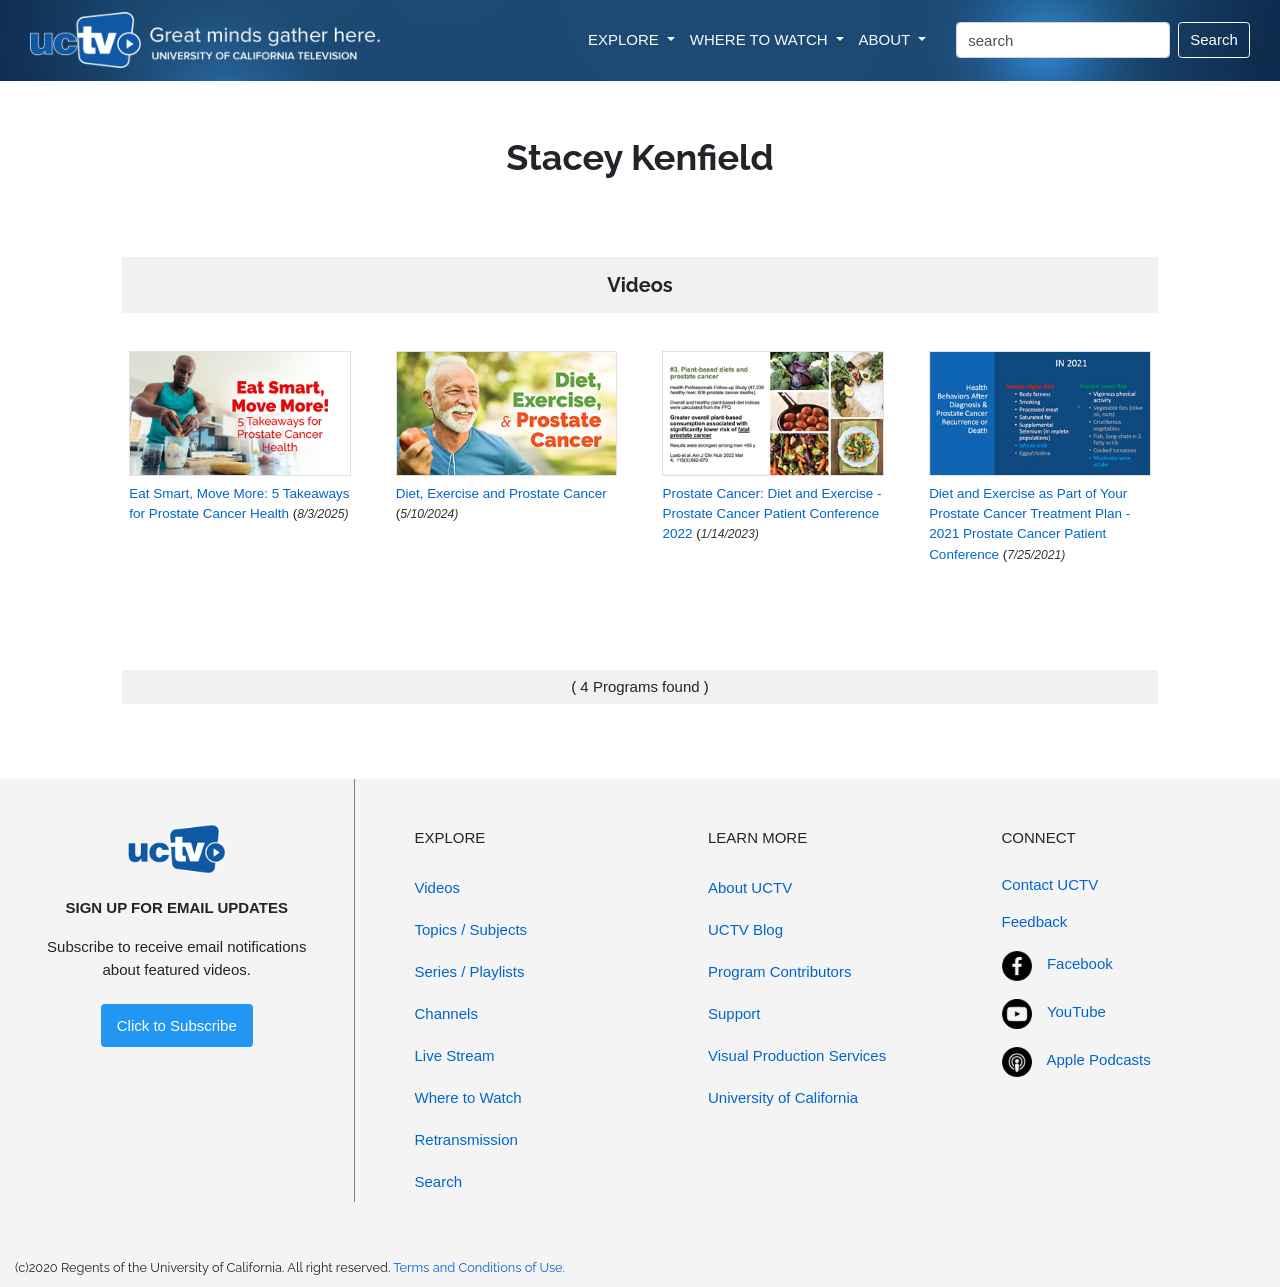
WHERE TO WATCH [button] (761, 39)
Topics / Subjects (471, 929)
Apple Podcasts (1099, 1059)
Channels (446, 1013)
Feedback (1035, 921)
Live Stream (455, 1055)
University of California (783, 1097)
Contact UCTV (1050, 884)
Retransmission (466, 1139)
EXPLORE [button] (625, 39)
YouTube (1076, 1011)
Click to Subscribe (177, 1025)
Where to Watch (468, 1097)
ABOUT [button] (887, 39)
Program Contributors (779, 971)
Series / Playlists (470, 971)
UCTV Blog (745, 929)
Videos (438, 887)
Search (1214, 39)
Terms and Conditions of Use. (479, 1267)
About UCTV (750, 887)
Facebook (1080, 963)
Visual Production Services (797, 1055)
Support (734, 1013)
